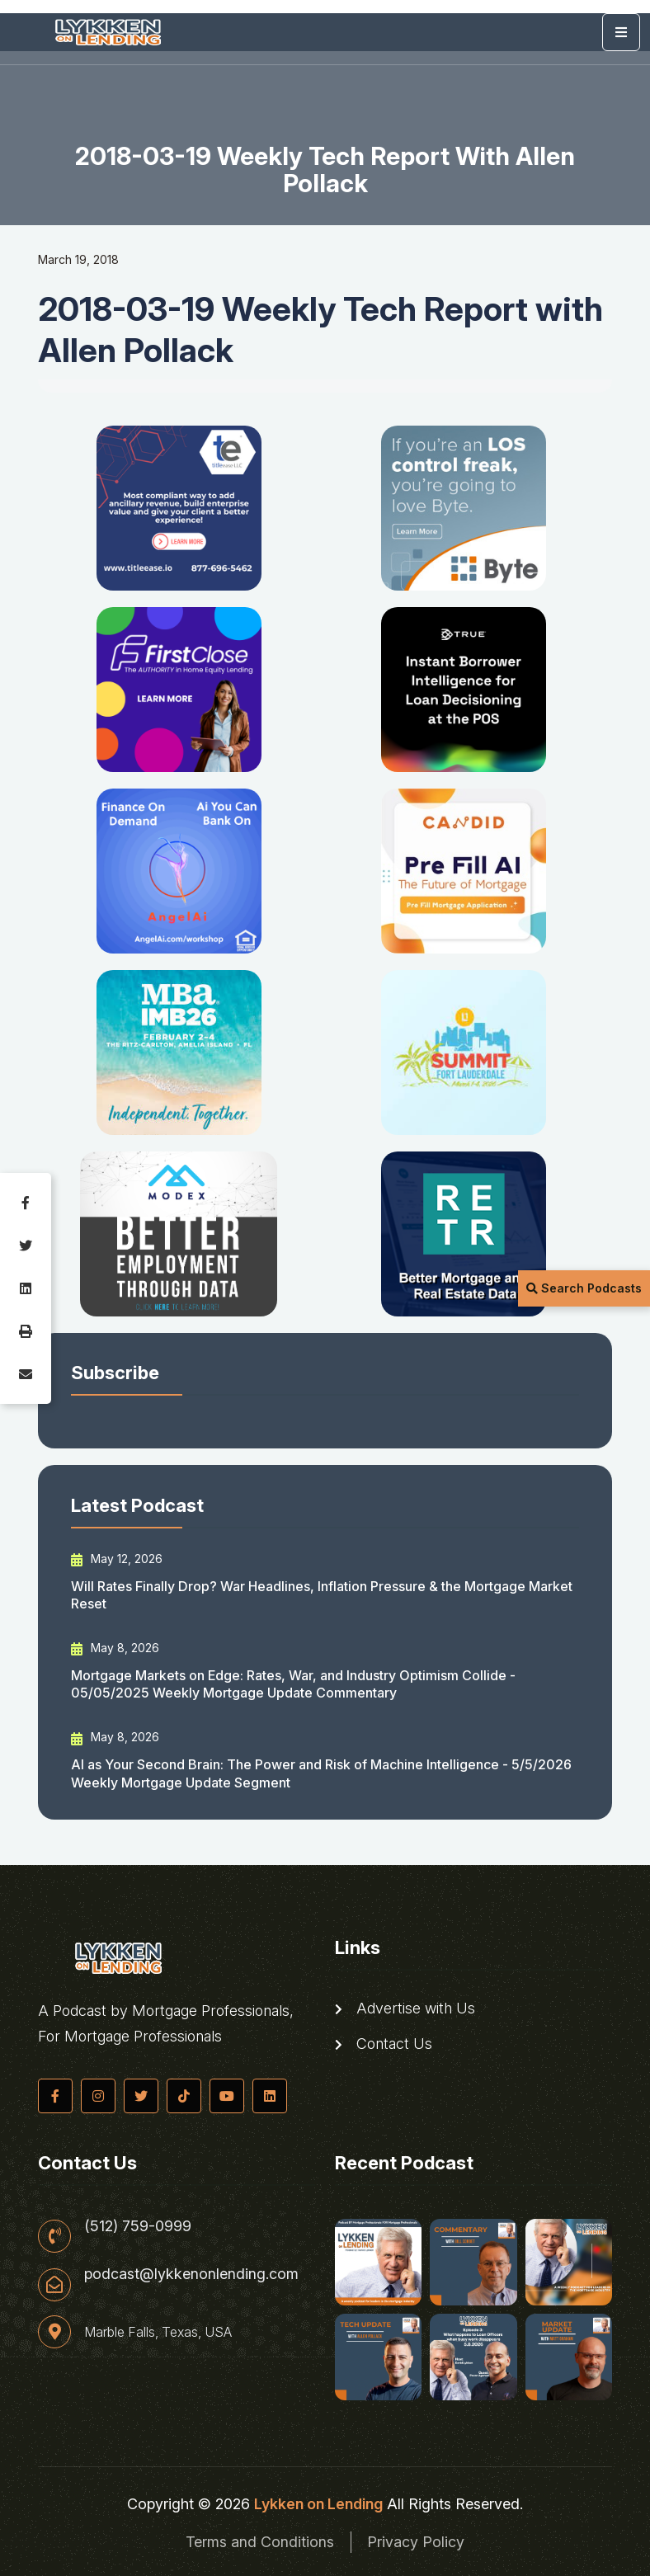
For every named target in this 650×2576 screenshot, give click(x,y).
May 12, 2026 (116, 1559)
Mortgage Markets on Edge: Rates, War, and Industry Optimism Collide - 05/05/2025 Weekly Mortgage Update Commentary (293, 1684)
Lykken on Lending (318, 2503)
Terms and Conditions (260, 2541)
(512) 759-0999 (137, 2226)
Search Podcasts (584, 1288)
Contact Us (383, 2044)
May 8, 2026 (115, 1648)
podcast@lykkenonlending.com (191, 2275)
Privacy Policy (416, 2541)
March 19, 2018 (78, 259)
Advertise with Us (405, 2008)
